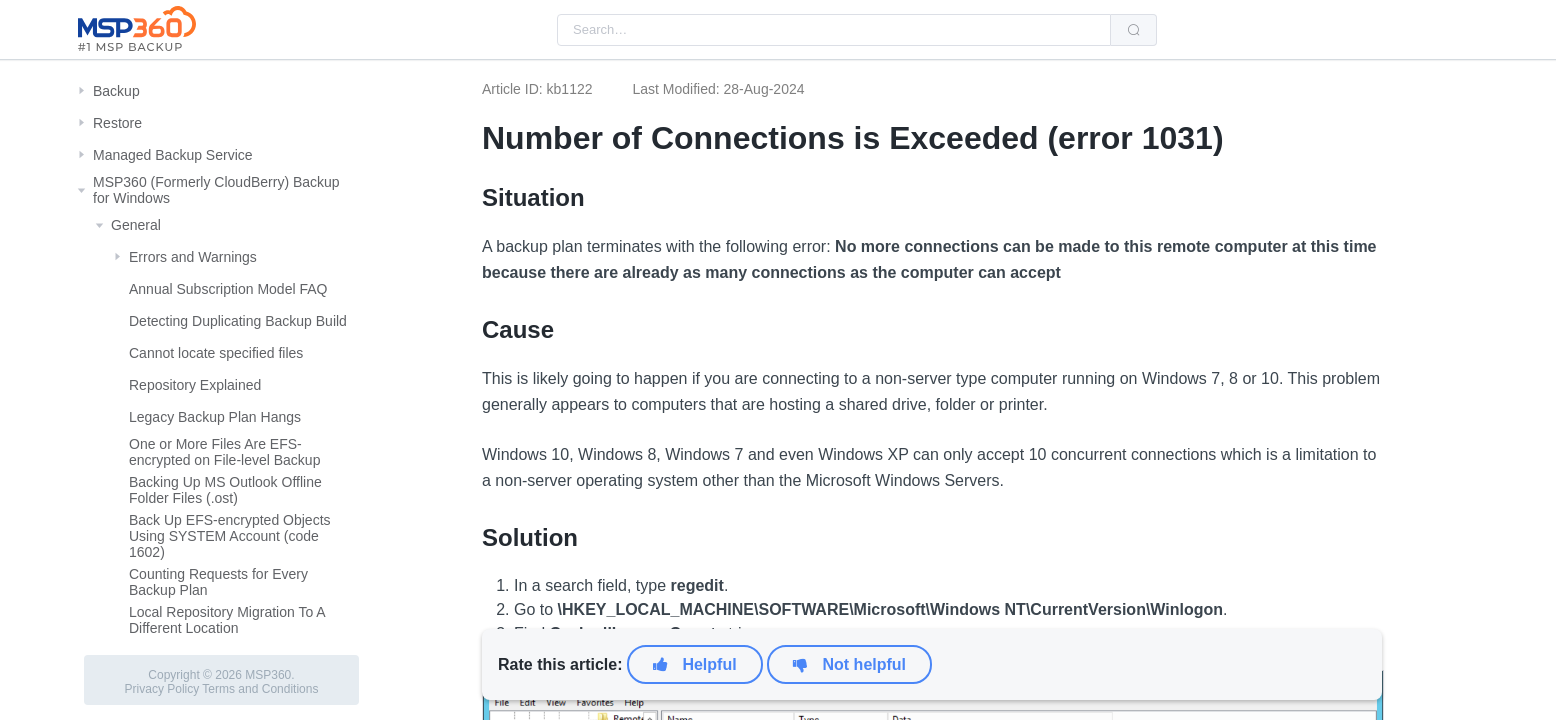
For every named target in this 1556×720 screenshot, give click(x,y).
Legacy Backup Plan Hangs (215, 417)
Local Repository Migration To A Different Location (227, 620)
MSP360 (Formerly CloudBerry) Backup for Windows (216, 190)
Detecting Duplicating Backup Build (238, 321)
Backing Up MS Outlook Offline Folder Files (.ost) (225, 490)
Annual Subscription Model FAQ (228, 289)
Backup (116, 91)
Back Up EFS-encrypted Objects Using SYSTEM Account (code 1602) (230, 536)
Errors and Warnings (193, 257)
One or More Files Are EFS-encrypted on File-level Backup (224, 452)
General (136, 225)
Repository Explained (195, 385)
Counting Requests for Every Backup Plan (218, 582)
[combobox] (834, 30)
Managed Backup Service (173, 155)
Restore (117, 123)
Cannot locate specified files (216, 353)
